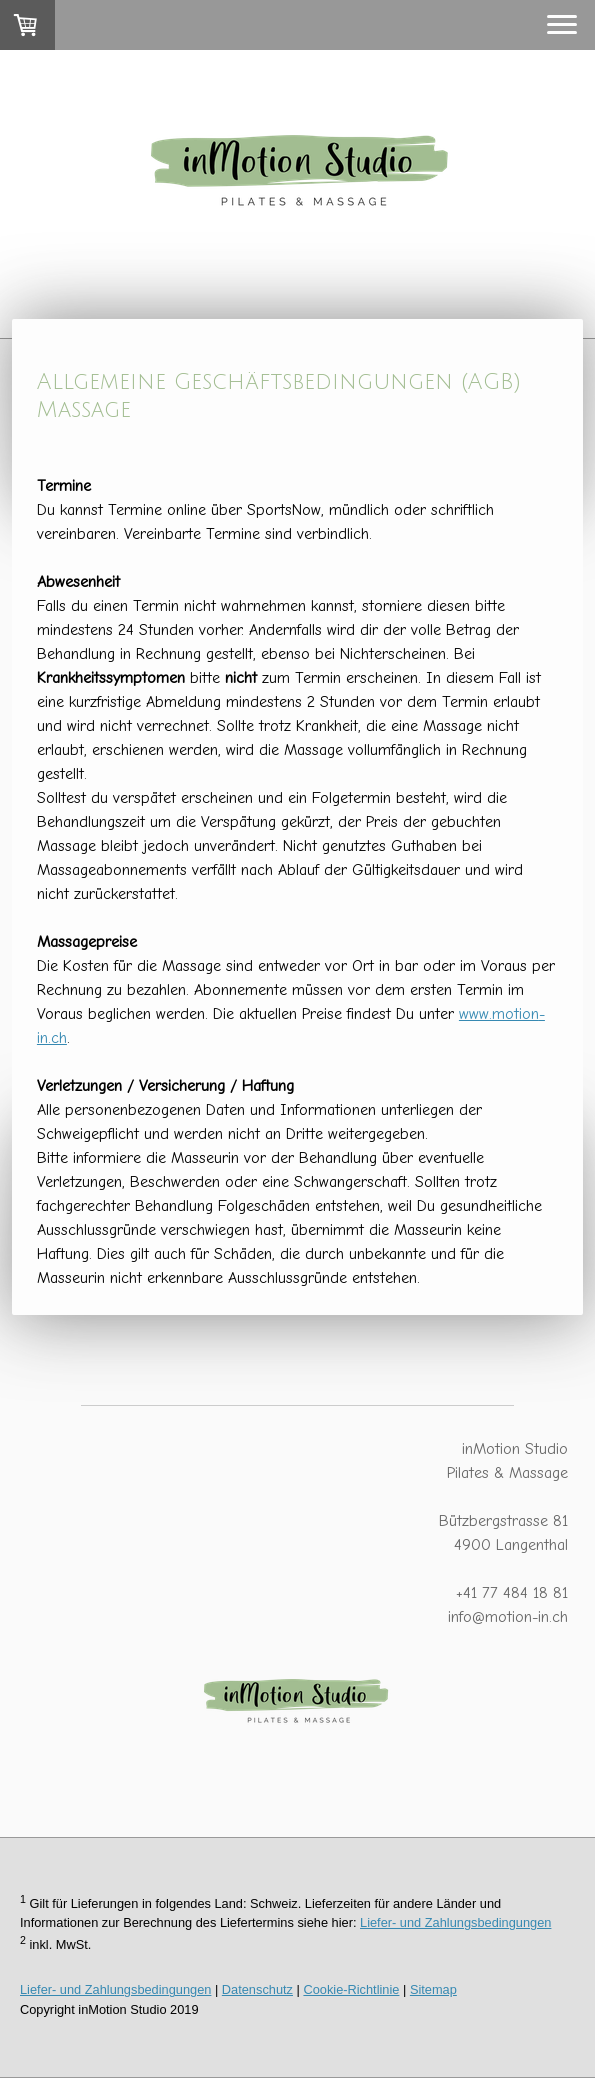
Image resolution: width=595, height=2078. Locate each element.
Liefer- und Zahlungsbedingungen (455, 1922)
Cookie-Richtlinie (351, 1989)
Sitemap (433, 1989)
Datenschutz (257, 1989)
